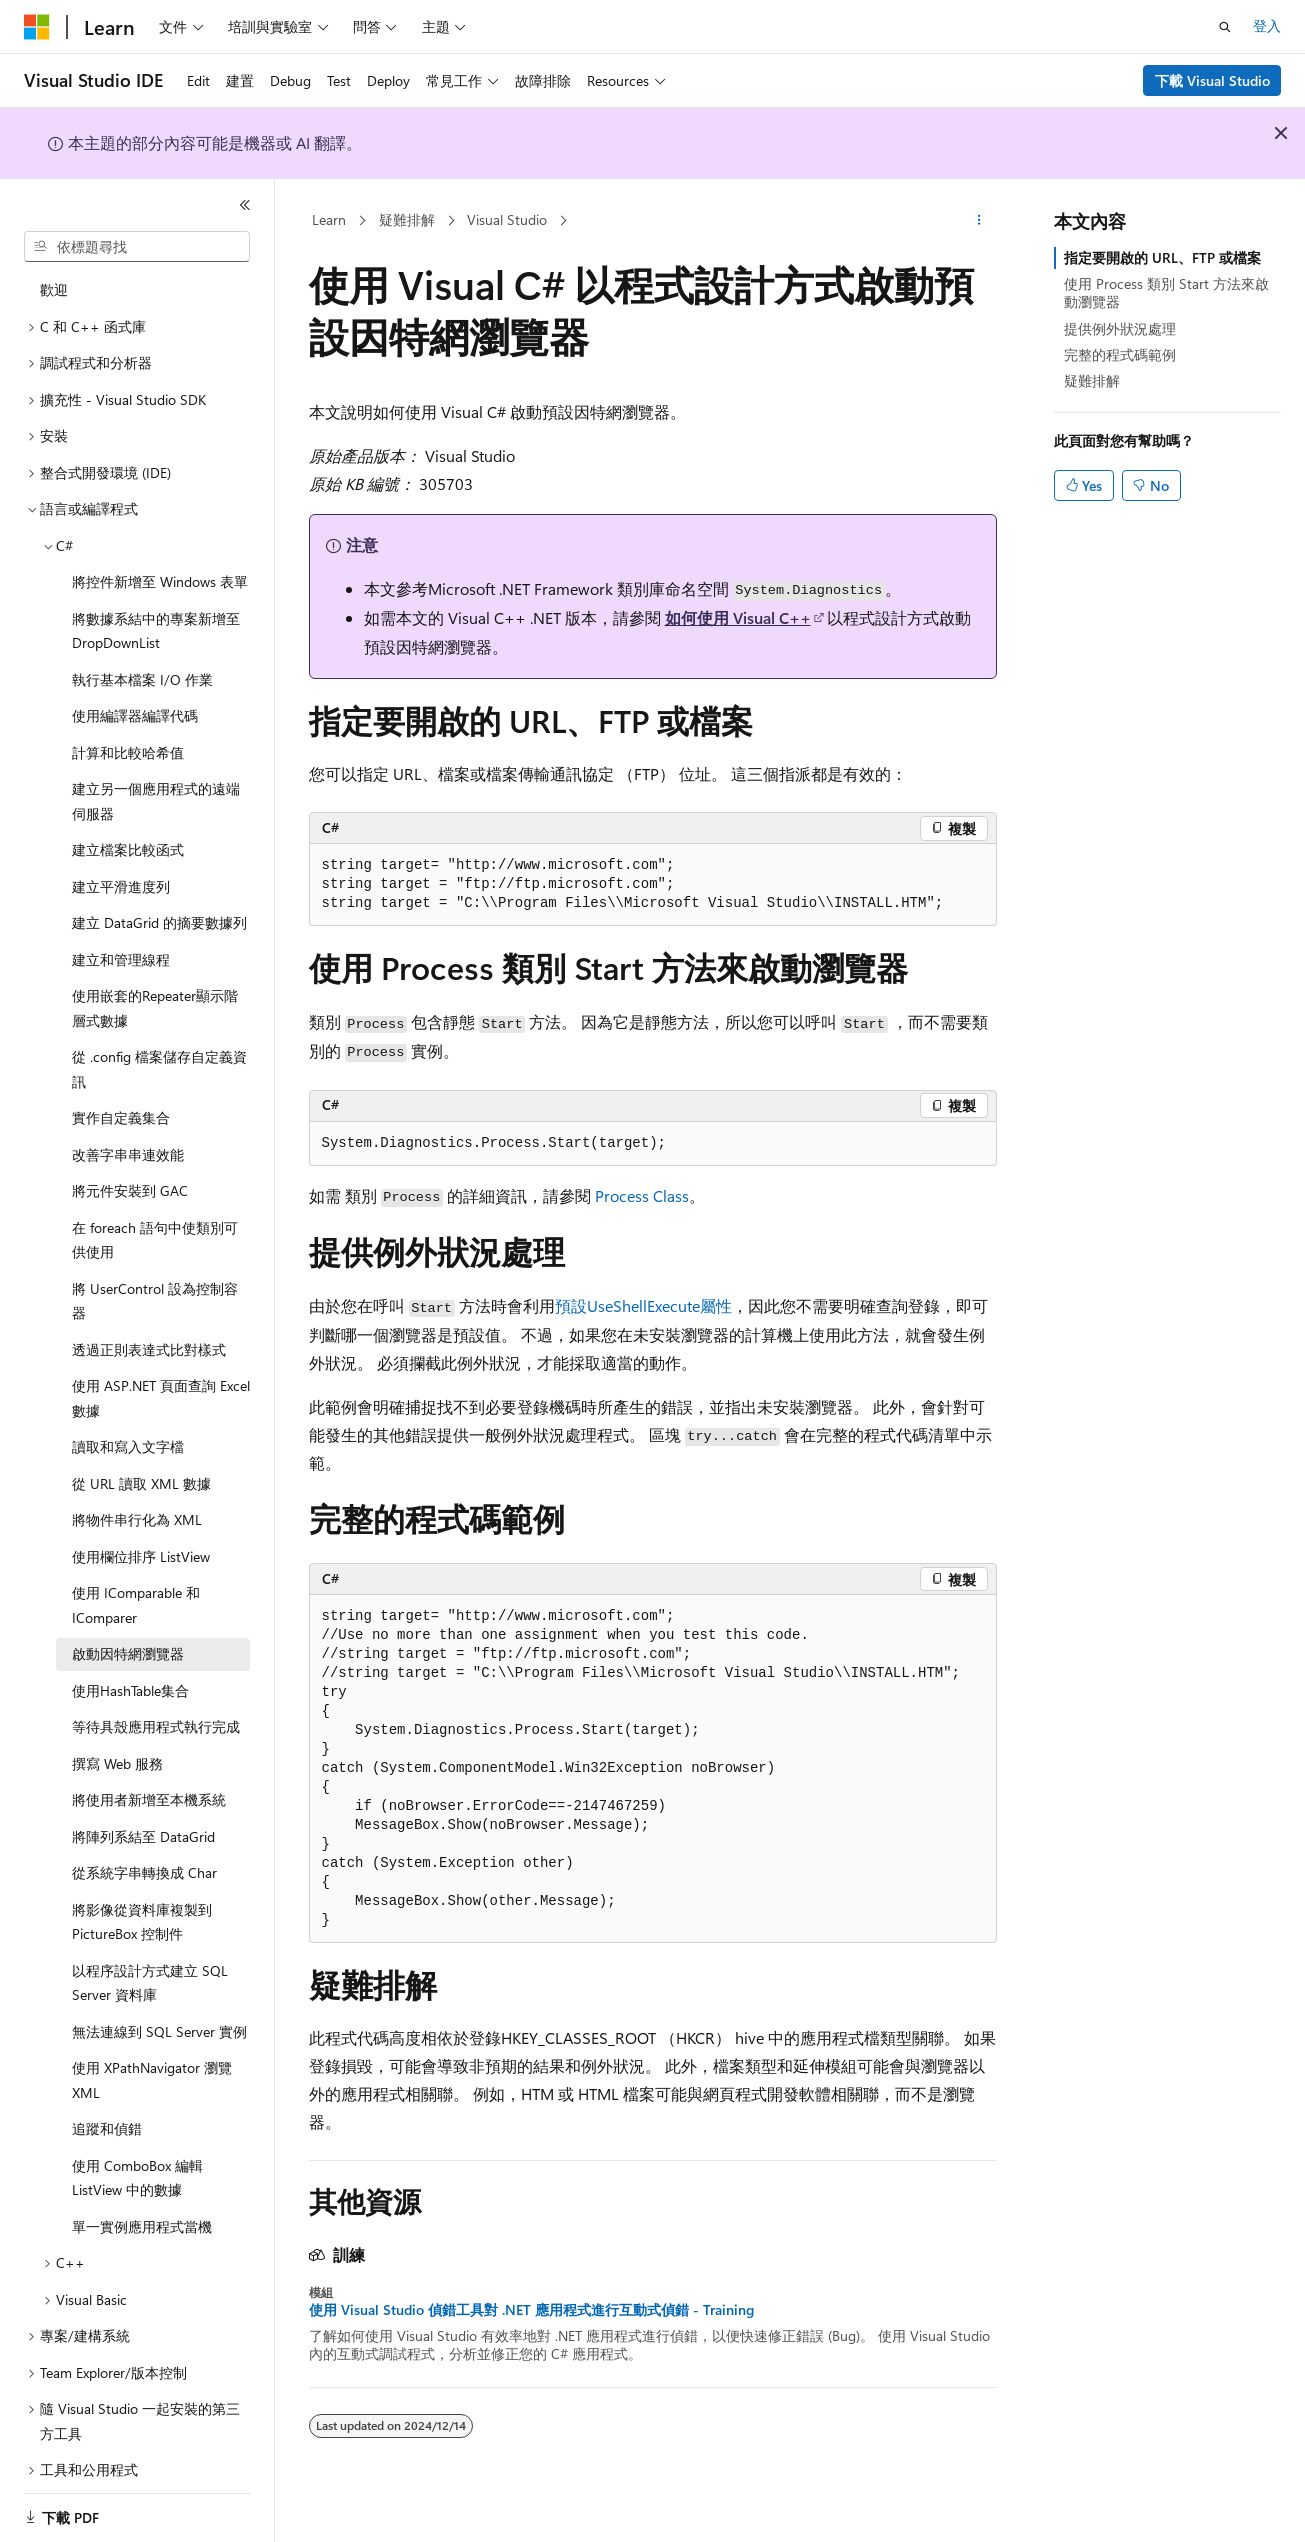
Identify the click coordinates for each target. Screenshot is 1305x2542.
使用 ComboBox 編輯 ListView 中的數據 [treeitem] (137, 2159)
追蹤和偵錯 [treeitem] (107, 2109)
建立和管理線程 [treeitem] (121, 940)
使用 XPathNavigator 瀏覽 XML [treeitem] (152, 2061)
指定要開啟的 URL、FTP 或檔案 (1162, 257)
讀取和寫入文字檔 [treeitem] (128, 1427)
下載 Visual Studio (1212, 80)
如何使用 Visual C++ (738, 617)
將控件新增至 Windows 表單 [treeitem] (160, 562)
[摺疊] (245, 205)
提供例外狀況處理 (1120, 328)
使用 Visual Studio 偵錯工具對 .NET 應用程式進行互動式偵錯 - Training (531, 2310)
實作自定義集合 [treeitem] (121, 1098)
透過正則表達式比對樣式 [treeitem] (149, 1330)
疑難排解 (407, 219)
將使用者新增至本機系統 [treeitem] (149, 1780)
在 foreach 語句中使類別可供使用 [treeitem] (155, 1221)
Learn (329, 219)
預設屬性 (643, 1305)
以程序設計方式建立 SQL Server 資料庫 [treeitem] (150, 1964)
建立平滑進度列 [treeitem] (121, 867)
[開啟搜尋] (1225, 27)
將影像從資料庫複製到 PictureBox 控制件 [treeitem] (142, 1903)
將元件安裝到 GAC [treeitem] (130, 1171)
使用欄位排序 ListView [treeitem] (141, 1537)
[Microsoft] (37, 27)
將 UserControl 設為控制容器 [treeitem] (155, 1282)
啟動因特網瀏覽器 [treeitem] (128, 1634)
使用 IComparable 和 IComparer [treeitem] (136, 1586)
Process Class (642, 1195)
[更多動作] (978, 221)
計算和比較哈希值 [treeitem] (128, 733)
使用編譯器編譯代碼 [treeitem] (135, 696)
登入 (1267, 25)
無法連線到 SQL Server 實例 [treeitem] (159, 2012)
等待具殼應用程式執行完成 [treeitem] (156, 1707)
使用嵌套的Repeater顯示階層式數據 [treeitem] (155, 989)
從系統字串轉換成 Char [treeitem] (144, 1853)
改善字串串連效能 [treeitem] (128, 1135)
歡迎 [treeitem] (54, 270)
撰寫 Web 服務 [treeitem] (117, 1744)
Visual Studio (507, 219)
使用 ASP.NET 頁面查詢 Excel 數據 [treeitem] (161, 1379)
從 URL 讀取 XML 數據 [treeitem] (141, 1464)
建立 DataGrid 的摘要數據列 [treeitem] (159, 903)
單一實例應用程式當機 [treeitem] (142, 2207)
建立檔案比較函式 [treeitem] (128, 830)
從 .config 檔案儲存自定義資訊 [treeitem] (159, 1050)
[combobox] (137, 247)
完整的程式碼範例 (1120, 354)
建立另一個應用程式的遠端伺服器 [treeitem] (156, 782)
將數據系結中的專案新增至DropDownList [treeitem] (156, 612)
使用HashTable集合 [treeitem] (130, 1671)
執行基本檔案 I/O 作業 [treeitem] (142, 660)
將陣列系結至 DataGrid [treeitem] (143, 1817)
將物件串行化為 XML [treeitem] (137, 1500)
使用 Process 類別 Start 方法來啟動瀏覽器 (1166, 292)
